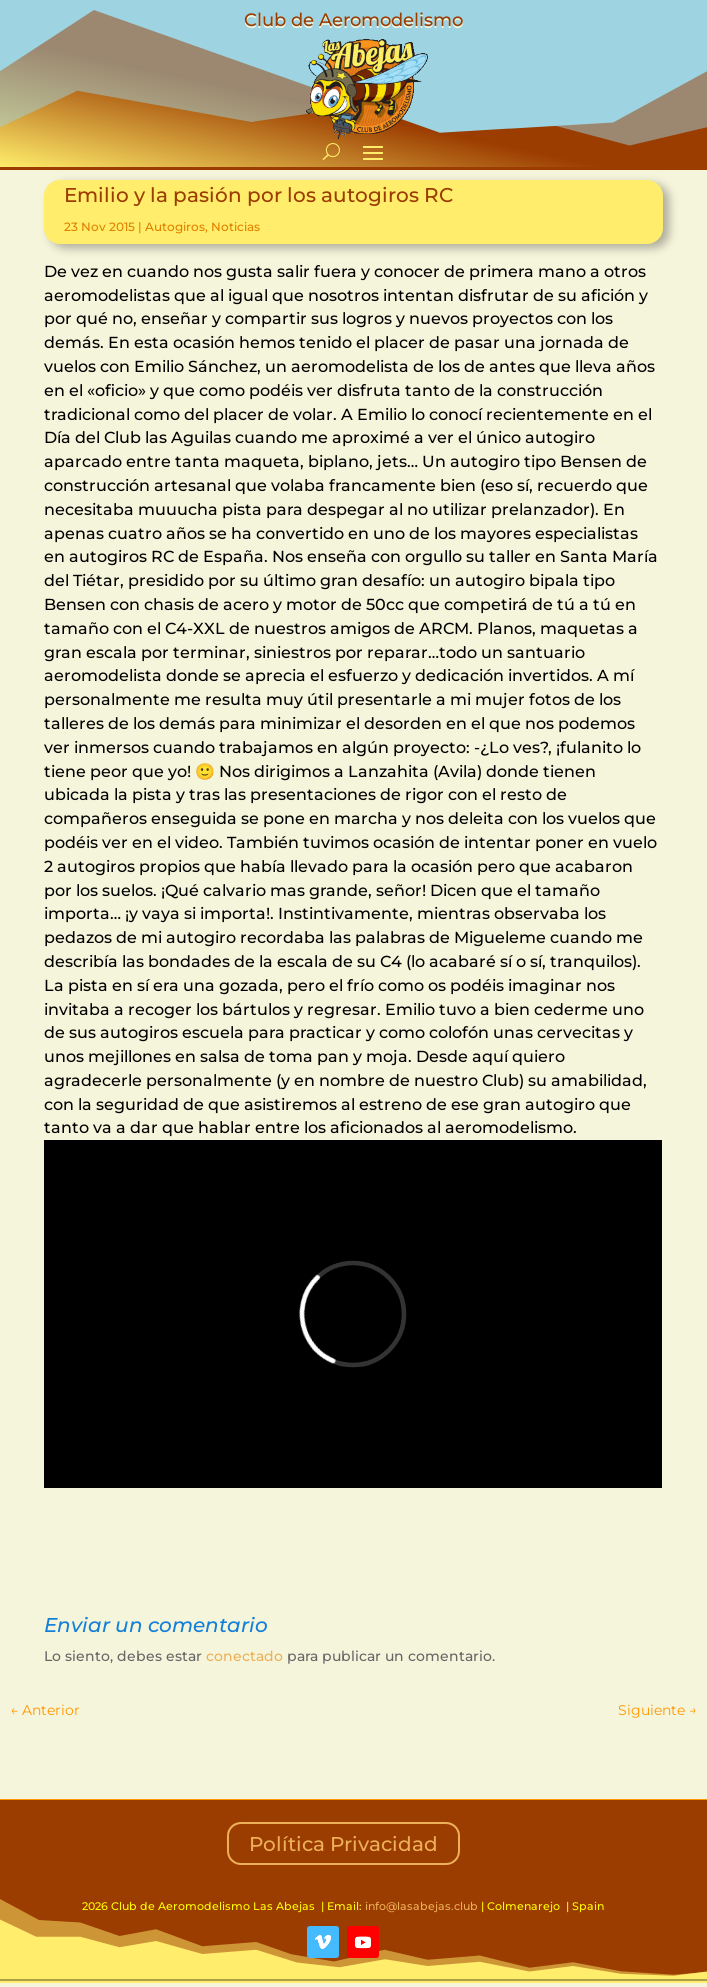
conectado (244, 1656)
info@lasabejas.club (421, 1906)
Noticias (235, 226)
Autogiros (175, 226)
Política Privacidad (343, 1844)
